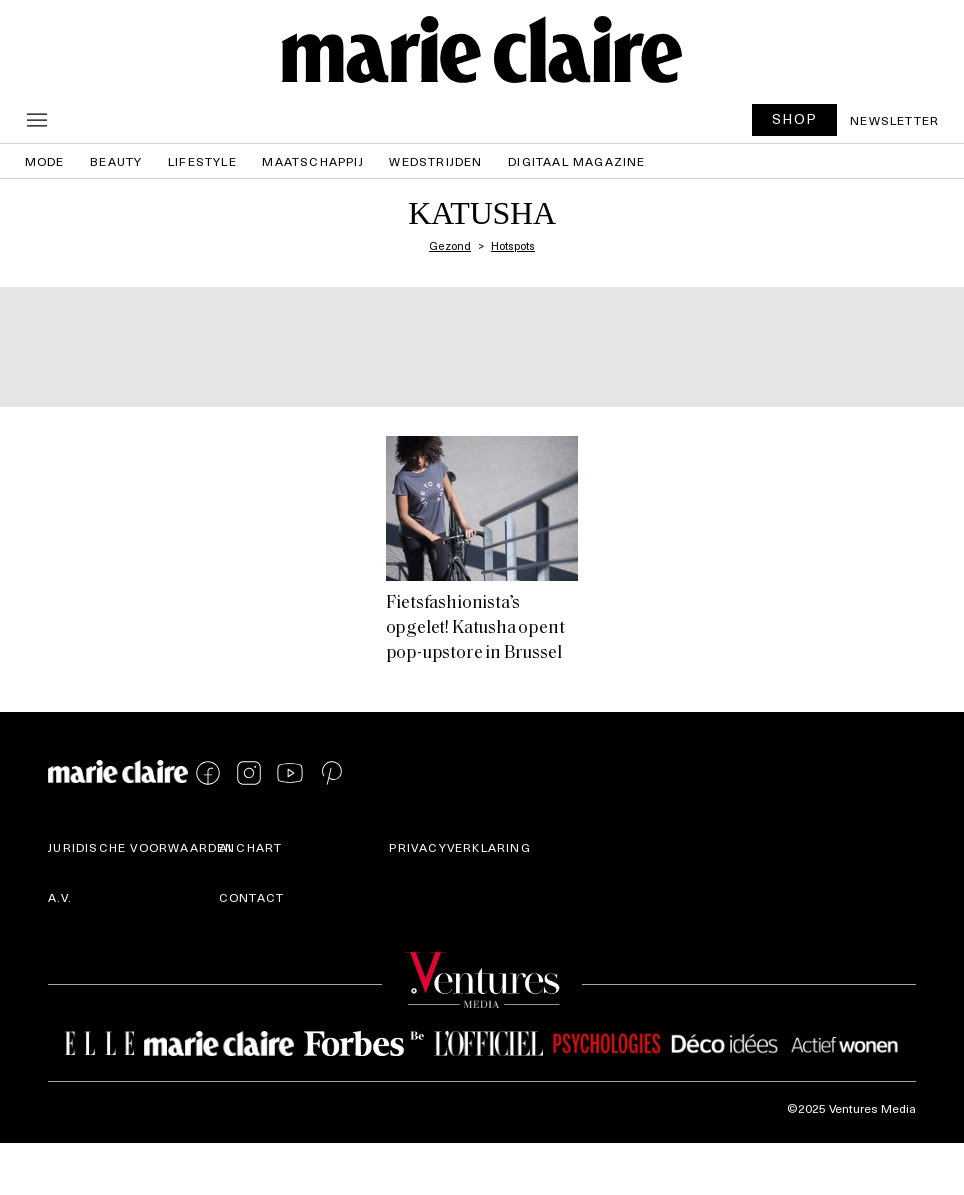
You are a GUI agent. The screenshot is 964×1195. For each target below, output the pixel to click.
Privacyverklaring (459, 847)
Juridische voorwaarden (141, 847)
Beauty (116, 161)
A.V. (60, 897)
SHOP (795, 118)
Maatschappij (312, 161)
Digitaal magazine (576, 161)
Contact (251, 897)
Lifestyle (202, 161)
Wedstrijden (435, 161)
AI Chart (251, 847)
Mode (45, 161)
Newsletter (894, 120)
